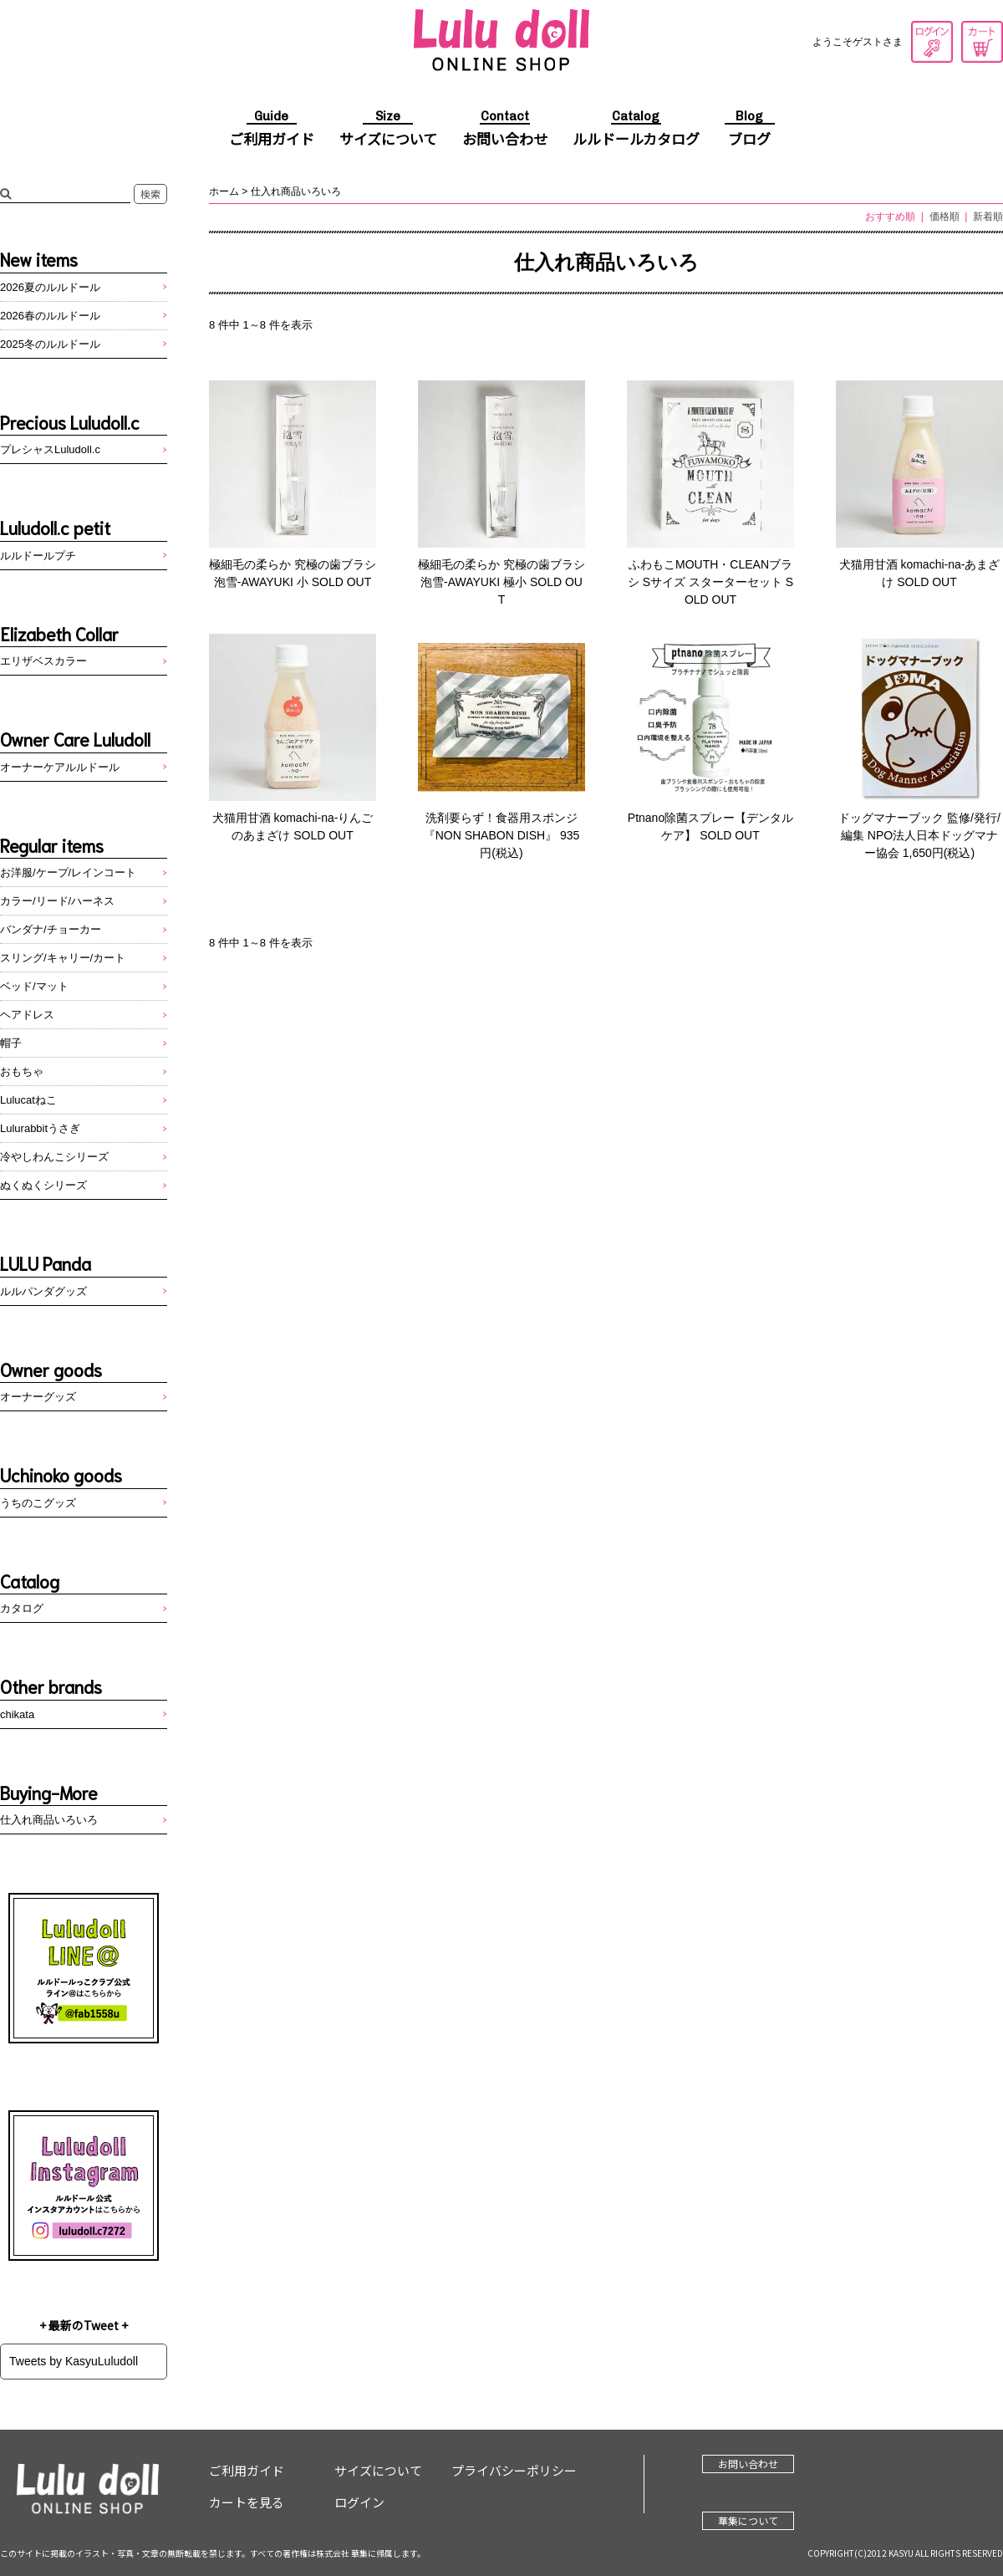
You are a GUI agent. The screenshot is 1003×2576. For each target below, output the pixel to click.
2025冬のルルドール (50, 344)
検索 (150, 193)
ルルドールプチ (38, 555)
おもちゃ (21, 1071)
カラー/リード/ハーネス (57, 901)
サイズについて (388, 129)
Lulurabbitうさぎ (40, 1128)
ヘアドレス (27, 1014)
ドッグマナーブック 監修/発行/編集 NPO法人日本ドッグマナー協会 (919, 835)
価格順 (944, 216)
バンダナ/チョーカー (50, 929)
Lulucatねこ (28, 1100)
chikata (17, 1714)
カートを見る (982, 42)
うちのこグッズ (38, 1503)
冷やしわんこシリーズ (54, 1156)
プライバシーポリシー (514, 2470)
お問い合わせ (504, 129)
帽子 (11, 1043)
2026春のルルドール (50, 315)
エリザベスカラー (43, 661)
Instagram (83, 2185)
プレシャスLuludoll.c (50, 449)
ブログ (750, 129)
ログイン (932, 42)
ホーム (224, 191)
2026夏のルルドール (50, 287)
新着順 (988, 216)
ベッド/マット (34, 986)
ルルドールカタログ (636, 129)
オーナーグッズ (38, 1396)
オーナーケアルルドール (60, 767)
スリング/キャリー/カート (62, 957)
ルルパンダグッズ (43, 1291)
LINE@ (83, 1968)
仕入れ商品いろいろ (296, 191)
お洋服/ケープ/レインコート (68, 872)
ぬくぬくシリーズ (43, 1185)
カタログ (21, 1608)
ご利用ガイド (271, 129)
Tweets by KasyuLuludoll (73, 2361)
